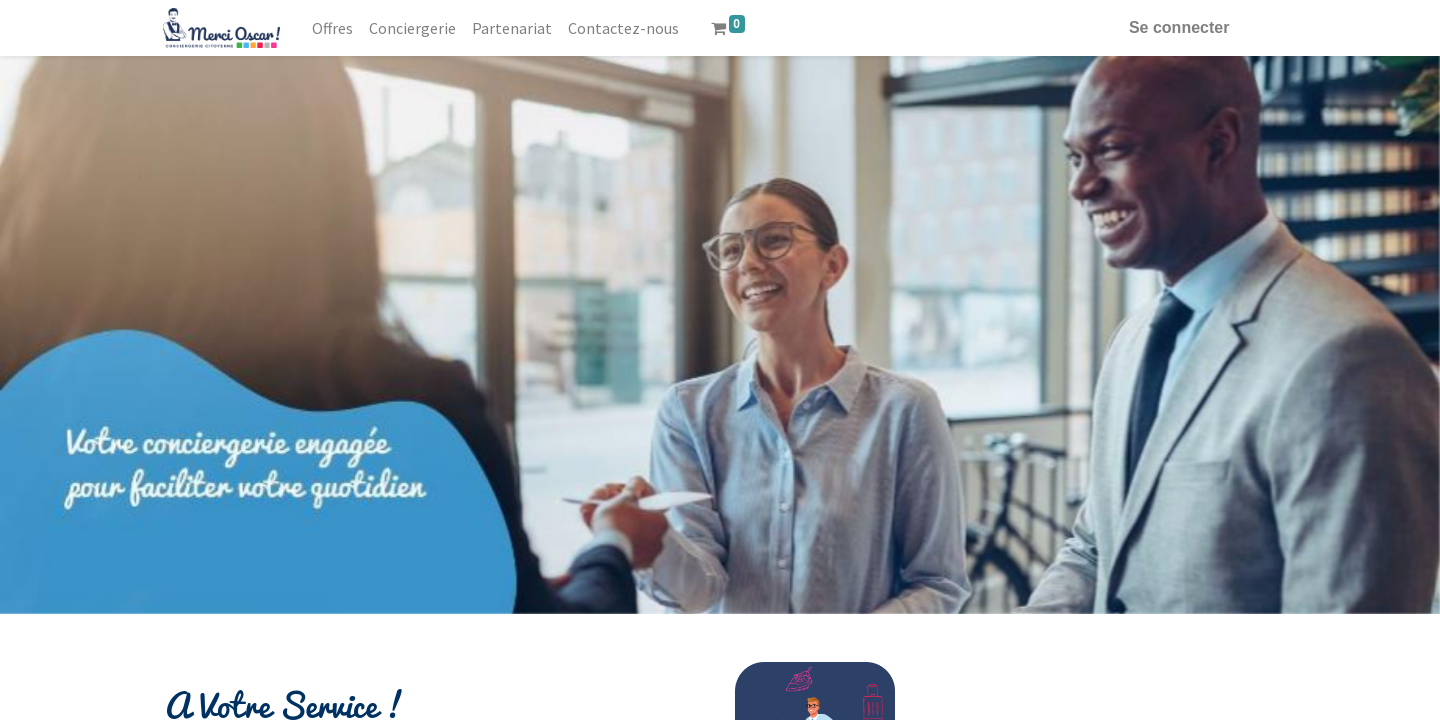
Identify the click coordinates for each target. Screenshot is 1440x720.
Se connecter (1177, 27)
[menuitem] (334, 28)
